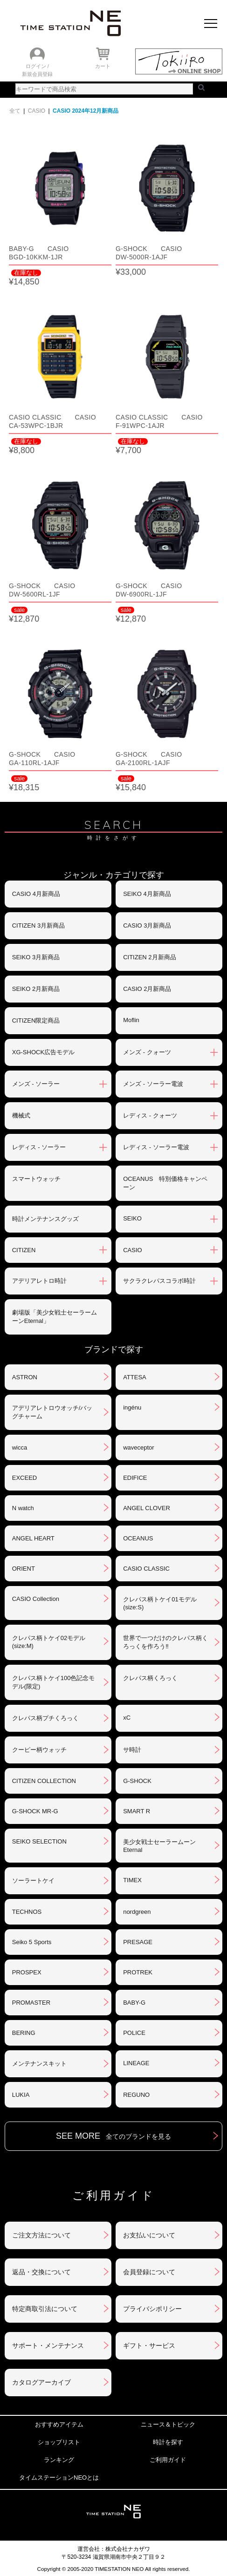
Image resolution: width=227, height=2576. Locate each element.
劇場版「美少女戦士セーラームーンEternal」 (54, 1316)
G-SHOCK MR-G (35, 1811)
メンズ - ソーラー (36, 1083)
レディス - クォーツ (150, 1115)
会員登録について (149, 2272)
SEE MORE (113, 2136)
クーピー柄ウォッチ (39, 1749)
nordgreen (137, 1911)
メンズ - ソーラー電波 (153, 1083)
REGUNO (136, 2094)
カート (102, 66)
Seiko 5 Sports (32, 1942)
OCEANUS (138, 1538)
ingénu (132, 1407)
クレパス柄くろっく (150, 1677)
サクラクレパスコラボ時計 (159, 1280)
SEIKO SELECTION (39, 1841)
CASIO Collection (35, 1598)
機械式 (21, 1115)
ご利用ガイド (168, 2459)
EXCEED (24, 1477)
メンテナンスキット (39, 2063)
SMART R (136, 1811)
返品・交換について (41, 2272)
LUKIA (21, 2094)
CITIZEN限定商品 (36, 1020)
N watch (23, 1508)
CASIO (36, 111)
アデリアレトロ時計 (39, 1280)
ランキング (59, 2459)
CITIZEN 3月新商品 (38, 925)
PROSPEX (26, 1972)
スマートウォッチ (36, 1178)
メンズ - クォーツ (147, 1052)
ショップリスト (59, 2442)
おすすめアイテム (59, 2424)
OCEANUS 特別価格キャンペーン (165, 1183)
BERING (23, 2032)
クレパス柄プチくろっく (45, 1718)
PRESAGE (137, 1942)
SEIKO (132, 1218)
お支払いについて (149, 2235)
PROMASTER (31, 2002)
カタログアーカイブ (41, 2382)
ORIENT (23, 1568)
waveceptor (138, 1447)
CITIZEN (24, 1250)
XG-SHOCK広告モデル (43, 1052)
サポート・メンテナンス (48, 2345)
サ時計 (132, 1749)
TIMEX (132, 1880)
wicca (20, 1447)
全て (15, 111)
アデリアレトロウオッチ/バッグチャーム (52, 1412)
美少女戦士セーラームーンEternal (159, 1845)
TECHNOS (27, 1911)
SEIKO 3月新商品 (36, 957)
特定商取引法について (44, 2308)
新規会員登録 (37, 74)
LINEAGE (136, 2063)
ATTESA (134, 1377)
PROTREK (137, 1972)
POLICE (134, 2032)
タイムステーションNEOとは (59, 2477)
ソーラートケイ (33, 1880)
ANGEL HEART (33, 1538)
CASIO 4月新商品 (36, 893)
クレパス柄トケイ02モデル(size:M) (48, 1641)
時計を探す (168, 2442)
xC (127, 1717)
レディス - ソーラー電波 (156, 1147)
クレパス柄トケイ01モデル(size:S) (159, 1603)
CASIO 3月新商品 (147, 925)
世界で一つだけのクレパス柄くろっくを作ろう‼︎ (165, 1642)
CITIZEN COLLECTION (44, 1780)
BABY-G (134, 2002)
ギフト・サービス (149, 2345)
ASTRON (24, 1377)
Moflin (131, 1020)
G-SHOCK (137, 1780)
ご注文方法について (41, 2235)
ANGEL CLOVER (146, 1508)
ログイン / (37, 66)
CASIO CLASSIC (146, 1568)
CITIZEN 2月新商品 (149, 957)
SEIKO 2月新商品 (36, 988)
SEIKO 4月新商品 (147, 893)
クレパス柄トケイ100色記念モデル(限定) (53, 1682)
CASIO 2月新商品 (147, 988)
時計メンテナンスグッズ (45, 1218)
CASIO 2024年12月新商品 (85, 111)
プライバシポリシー (152, 2308)
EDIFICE (135, 1477)
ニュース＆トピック (168, 2424)
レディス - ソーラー (39, 1147)
